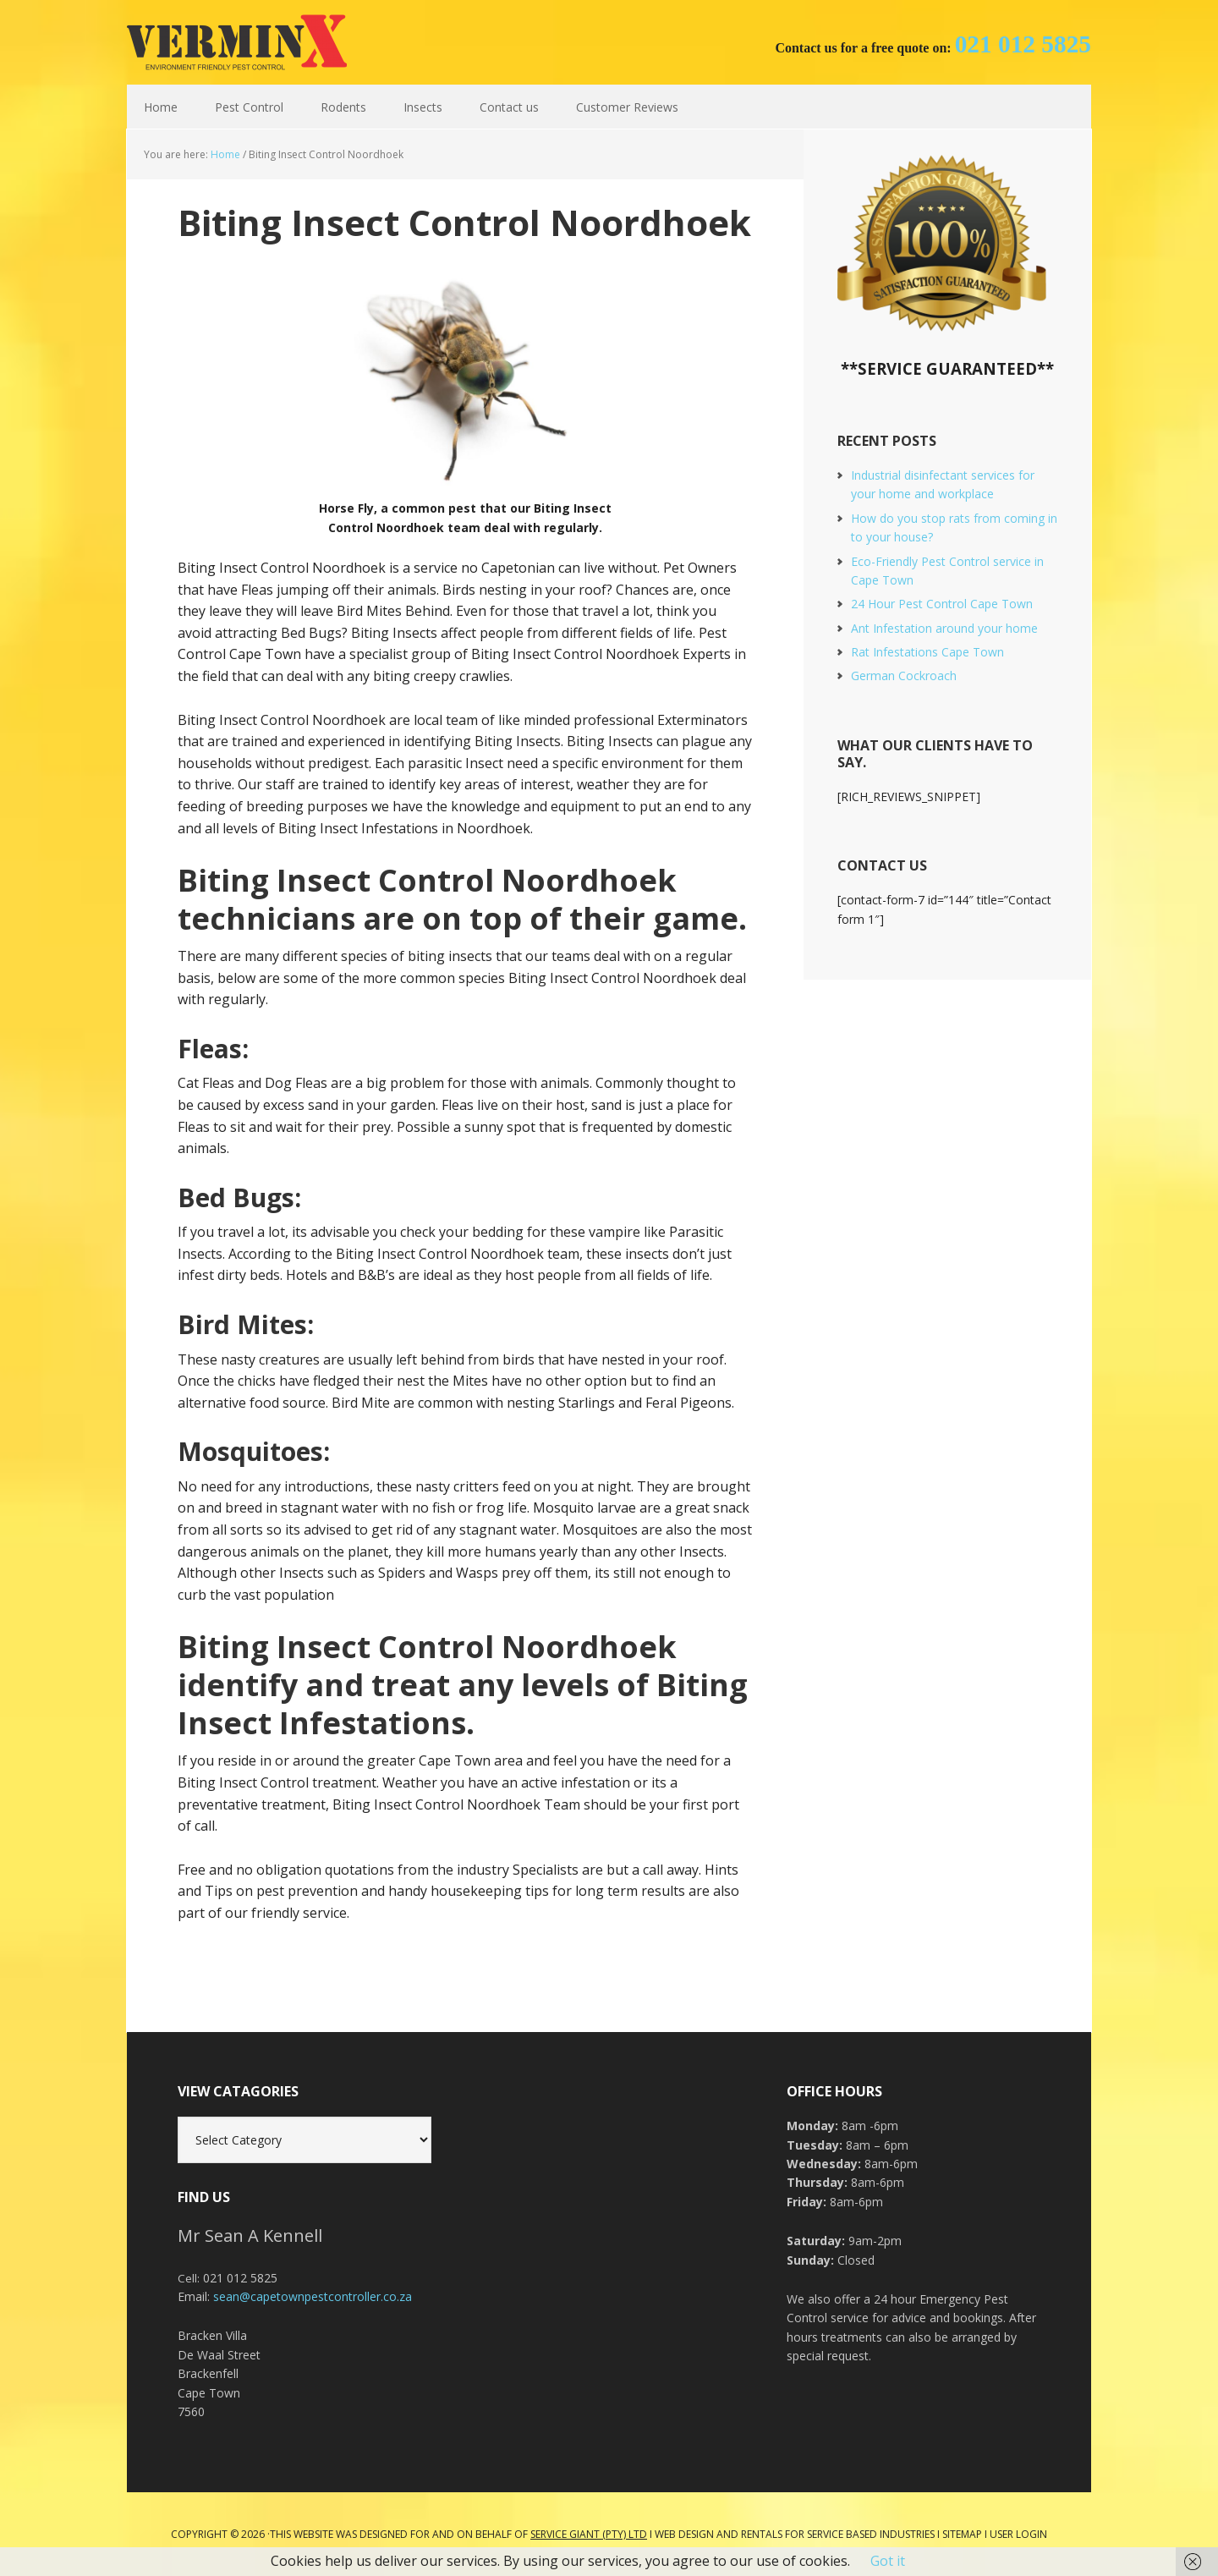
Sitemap (962, 2534)
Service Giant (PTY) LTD (588, 2534)
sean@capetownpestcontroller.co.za (312, 2296)
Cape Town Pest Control (237, 42)
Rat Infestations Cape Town (927, 652)
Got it (887, 2560)
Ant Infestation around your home (944, 628)
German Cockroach (904, 675)
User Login (1018, 2534)
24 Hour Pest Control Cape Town (942, 604)
